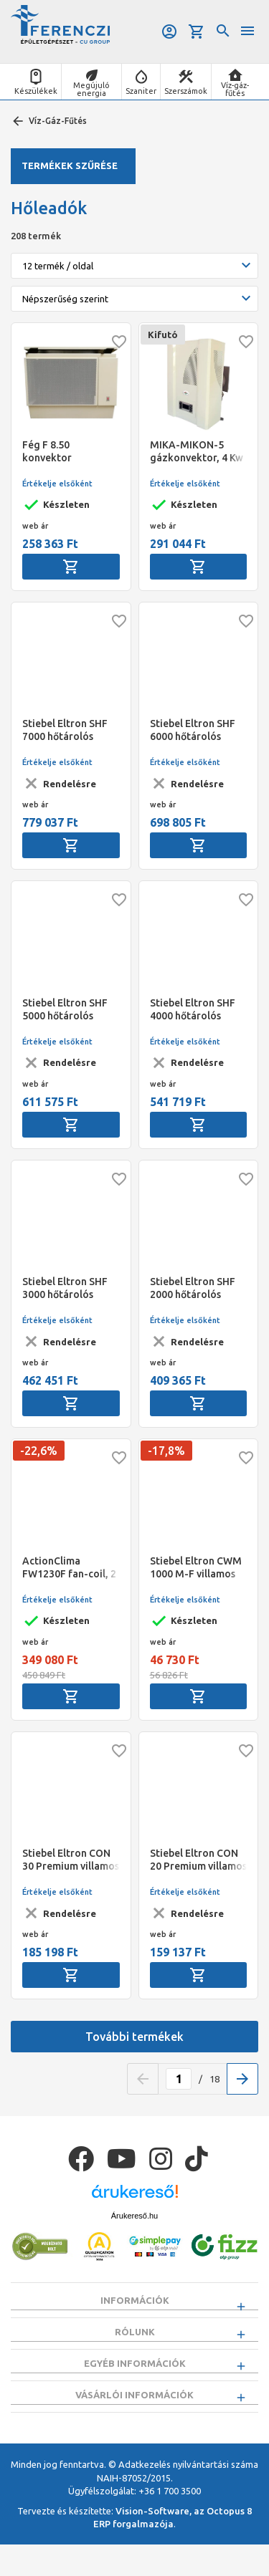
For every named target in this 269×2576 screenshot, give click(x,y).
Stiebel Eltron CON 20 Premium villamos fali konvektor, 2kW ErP (198, 1860)
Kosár (196, 31)
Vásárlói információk (134, 2418)
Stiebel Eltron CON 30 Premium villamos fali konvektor (70, 1860)
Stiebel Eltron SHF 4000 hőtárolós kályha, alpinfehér (192, 1009)
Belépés (169, 31)
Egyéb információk (135, 2379)
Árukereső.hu (134, 2215)
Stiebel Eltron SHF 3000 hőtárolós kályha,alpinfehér (65, 1288)
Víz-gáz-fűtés (235, 89)
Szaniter (141, 91)
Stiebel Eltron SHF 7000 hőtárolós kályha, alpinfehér (65, 730)
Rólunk (135, 2340)
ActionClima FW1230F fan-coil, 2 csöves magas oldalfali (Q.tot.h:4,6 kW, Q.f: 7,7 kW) (70, 1567)
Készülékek (35, 91)
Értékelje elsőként (57, 483)
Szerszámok (185, 91)
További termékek (134, 2036)
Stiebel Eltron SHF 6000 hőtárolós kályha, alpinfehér (192, 730)
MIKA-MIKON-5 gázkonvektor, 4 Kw (196, 451)
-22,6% (38, 1450)
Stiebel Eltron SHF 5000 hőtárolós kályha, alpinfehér (65, 1009)
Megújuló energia (91, 89)
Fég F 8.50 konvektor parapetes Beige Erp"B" (60, 451)
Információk (134, 2300)
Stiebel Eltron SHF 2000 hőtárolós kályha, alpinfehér (192, 1288)
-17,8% (166, 1450)
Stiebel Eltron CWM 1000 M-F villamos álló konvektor (196, 1567)
